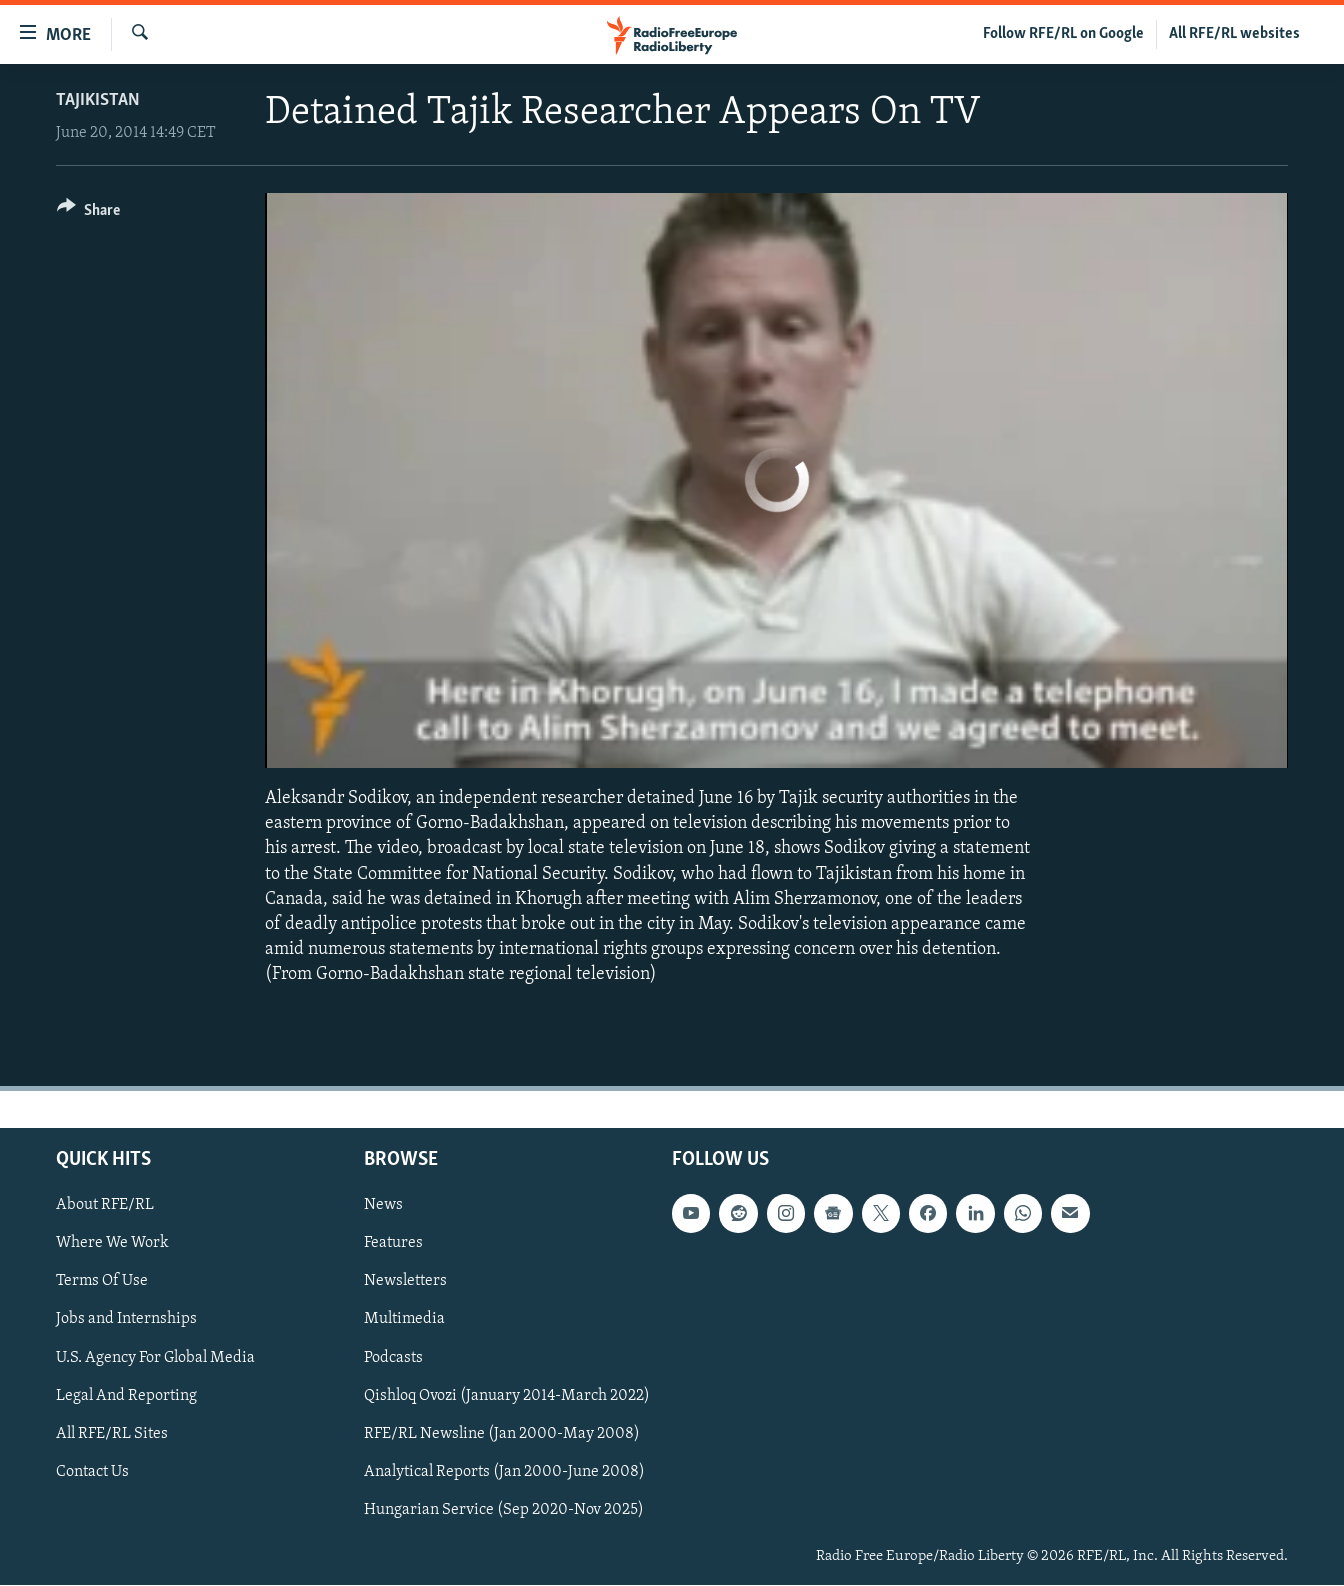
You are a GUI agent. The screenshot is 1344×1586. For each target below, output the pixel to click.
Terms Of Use (102, 1282)
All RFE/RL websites (1234, 34)
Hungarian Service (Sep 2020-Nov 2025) (504, 1510)
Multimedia (404, 1320)
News (383, 1206)
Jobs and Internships (126, 1320)
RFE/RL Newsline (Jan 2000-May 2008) (502, 1434)
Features (393, 1244)
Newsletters (405, 1282)
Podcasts (393, 1358)
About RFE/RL (105, 1206)
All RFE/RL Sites (112, 1434)
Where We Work (112, 1244)
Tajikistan (98, 100)
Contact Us (92, 1472)
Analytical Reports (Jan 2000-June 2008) (504, 1472)
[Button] (88, 213)
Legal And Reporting (126, 1396)
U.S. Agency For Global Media (155, 1358)
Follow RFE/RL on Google (1063, 34)
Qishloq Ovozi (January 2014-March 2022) (507, 1396)
